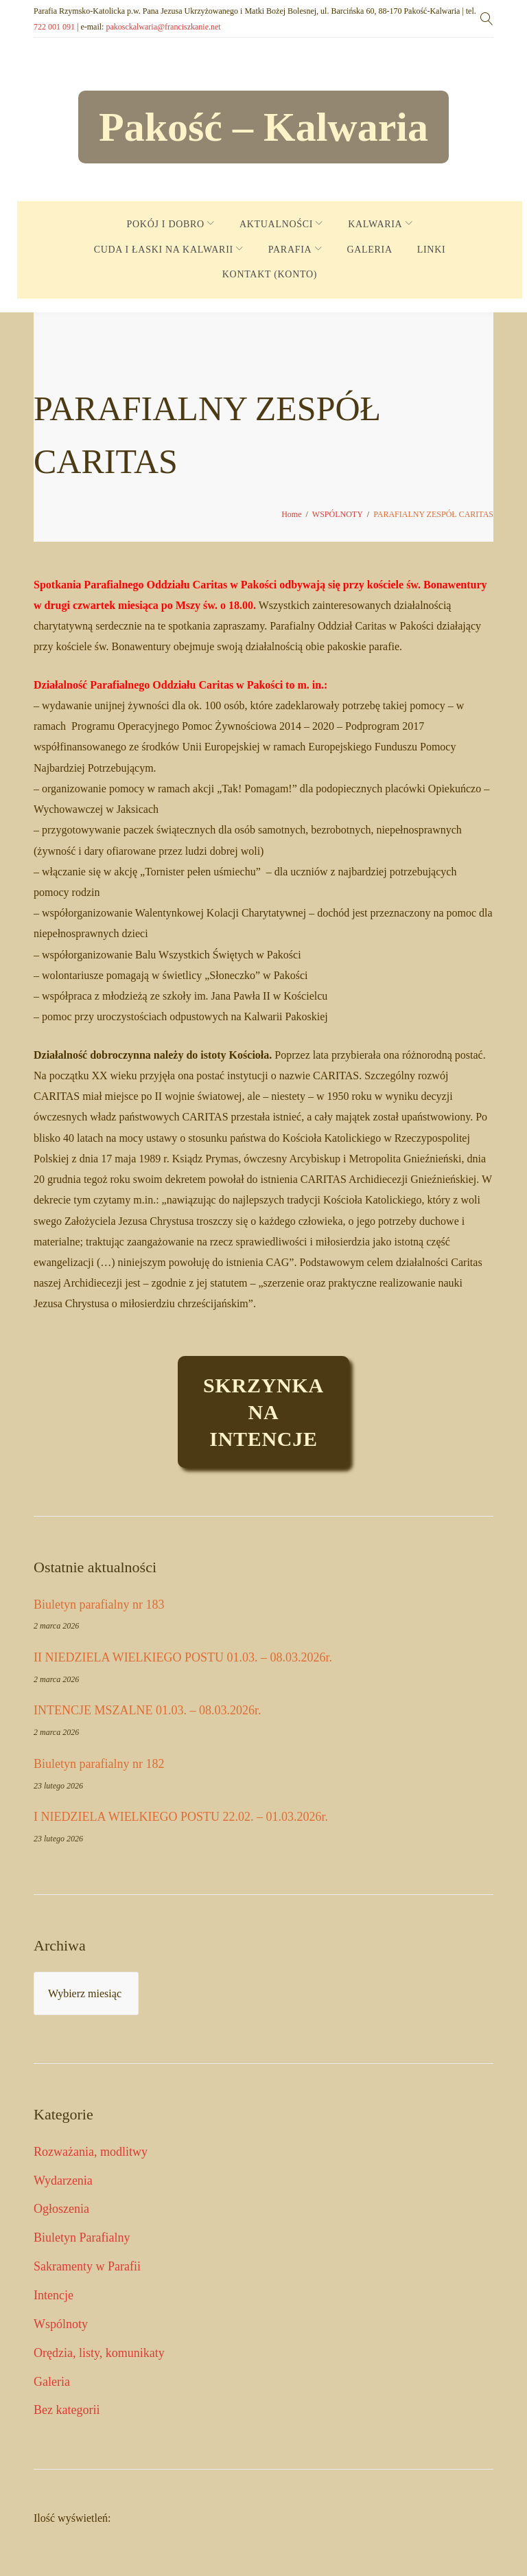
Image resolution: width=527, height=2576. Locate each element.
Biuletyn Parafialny (82, 2237)
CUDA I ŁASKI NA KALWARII (163, 249)
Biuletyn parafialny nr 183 (99, 1604)
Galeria (52, 2382)
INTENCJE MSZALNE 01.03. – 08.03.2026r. (147, 1710)
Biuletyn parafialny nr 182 (99, 1764)
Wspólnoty (61, 2324)
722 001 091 (54, 27)
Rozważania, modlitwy (91, 2152)
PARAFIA (290, 249)
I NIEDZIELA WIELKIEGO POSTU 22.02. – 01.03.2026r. (181, 1817)
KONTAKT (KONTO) (269, 274)
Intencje (53, 2295)
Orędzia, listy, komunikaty (99, 2353)
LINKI (431, 249)
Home (291, 514)
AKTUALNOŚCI (276, 224)
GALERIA (369, 249)
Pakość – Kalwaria (263, 127)
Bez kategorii (66, 2410)
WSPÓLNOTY (337, 514)
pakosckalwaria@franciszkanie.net (163, 27)
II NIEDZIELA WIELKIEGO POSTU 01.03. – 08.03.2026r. (183, 1657)
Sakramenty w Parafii (87, 2266)
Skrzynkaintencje (263, 1412)
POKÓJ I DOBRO (165, 224)
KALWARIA (375, 224)
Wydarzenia (63, 2180)
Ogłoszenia (61, 2209)
